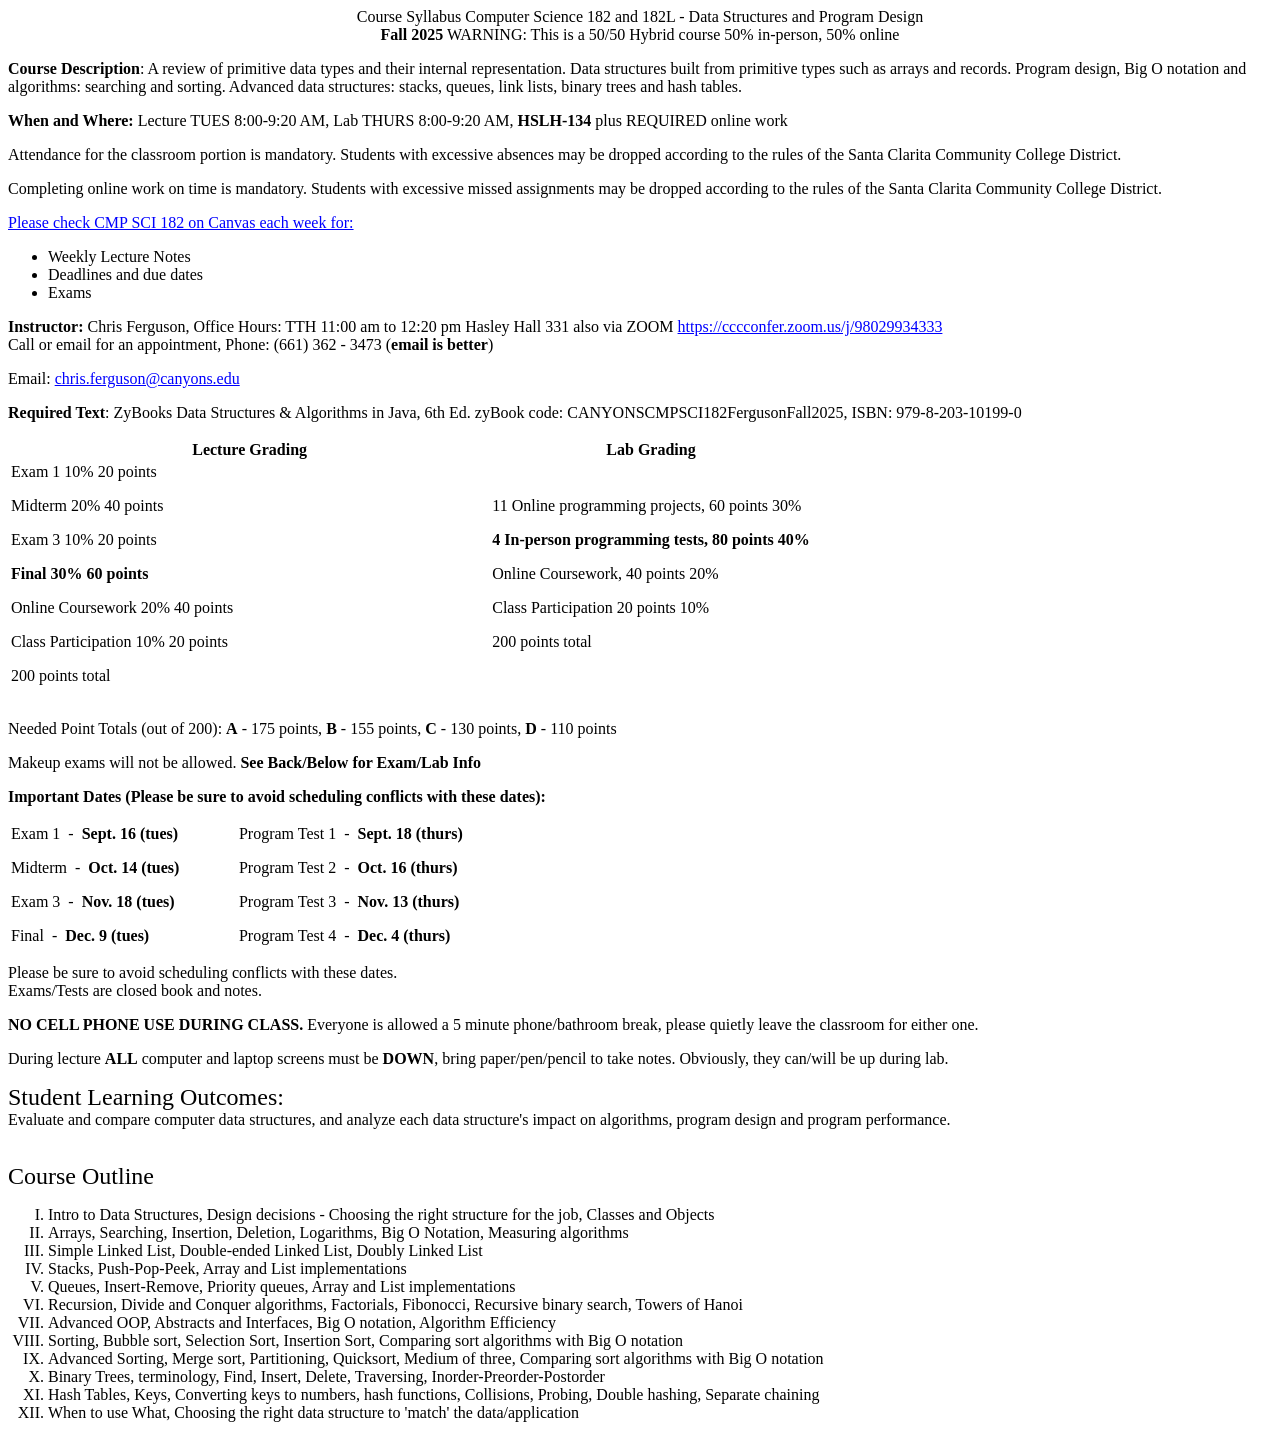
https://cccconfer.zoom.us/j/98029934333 (810, 326)
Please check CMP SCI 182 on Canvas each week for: (181, 222)
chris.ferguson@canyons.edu (147, 378)
